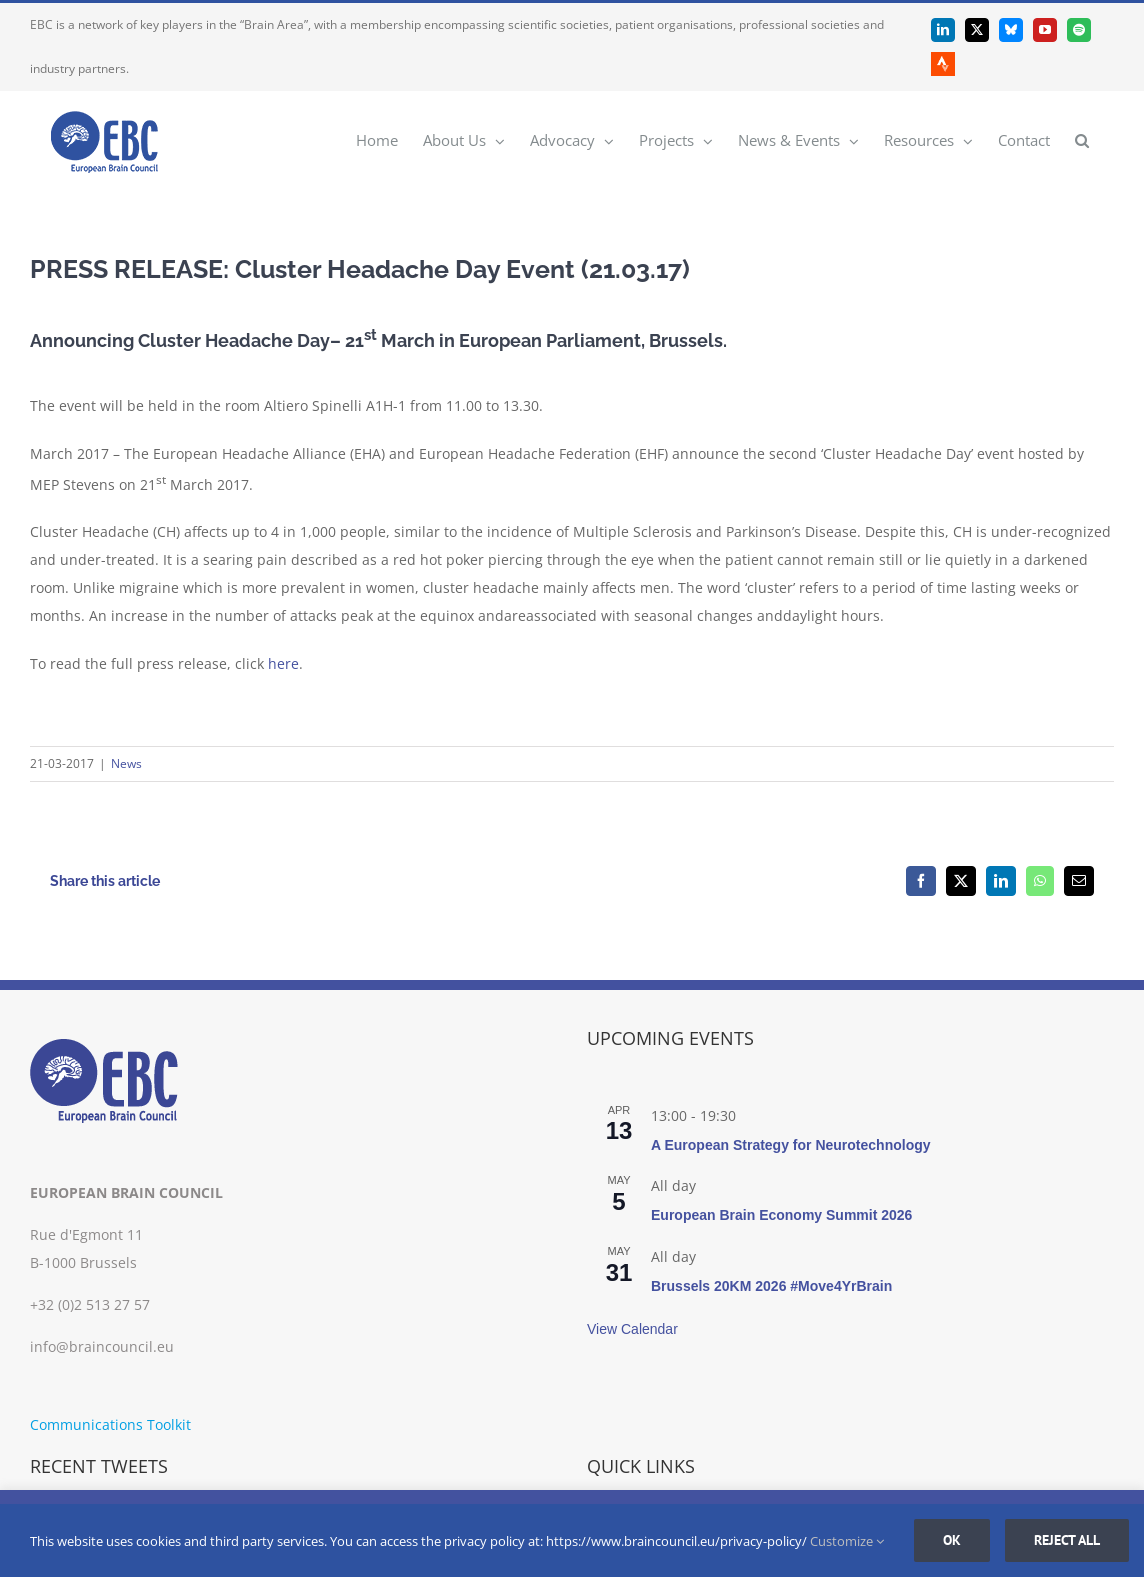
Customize (847, 1541)
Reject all (1067, 1540)
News (126, 763)
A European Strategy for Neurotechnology (791, 1145)
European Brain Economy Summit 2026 (781, 1215)
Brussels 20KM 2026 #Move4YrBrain (771, 1286)
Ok (952, 1540)
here (283, 663)
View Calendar (632, 1329)
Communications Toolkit (110, 1424)
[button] (1082, 139)
